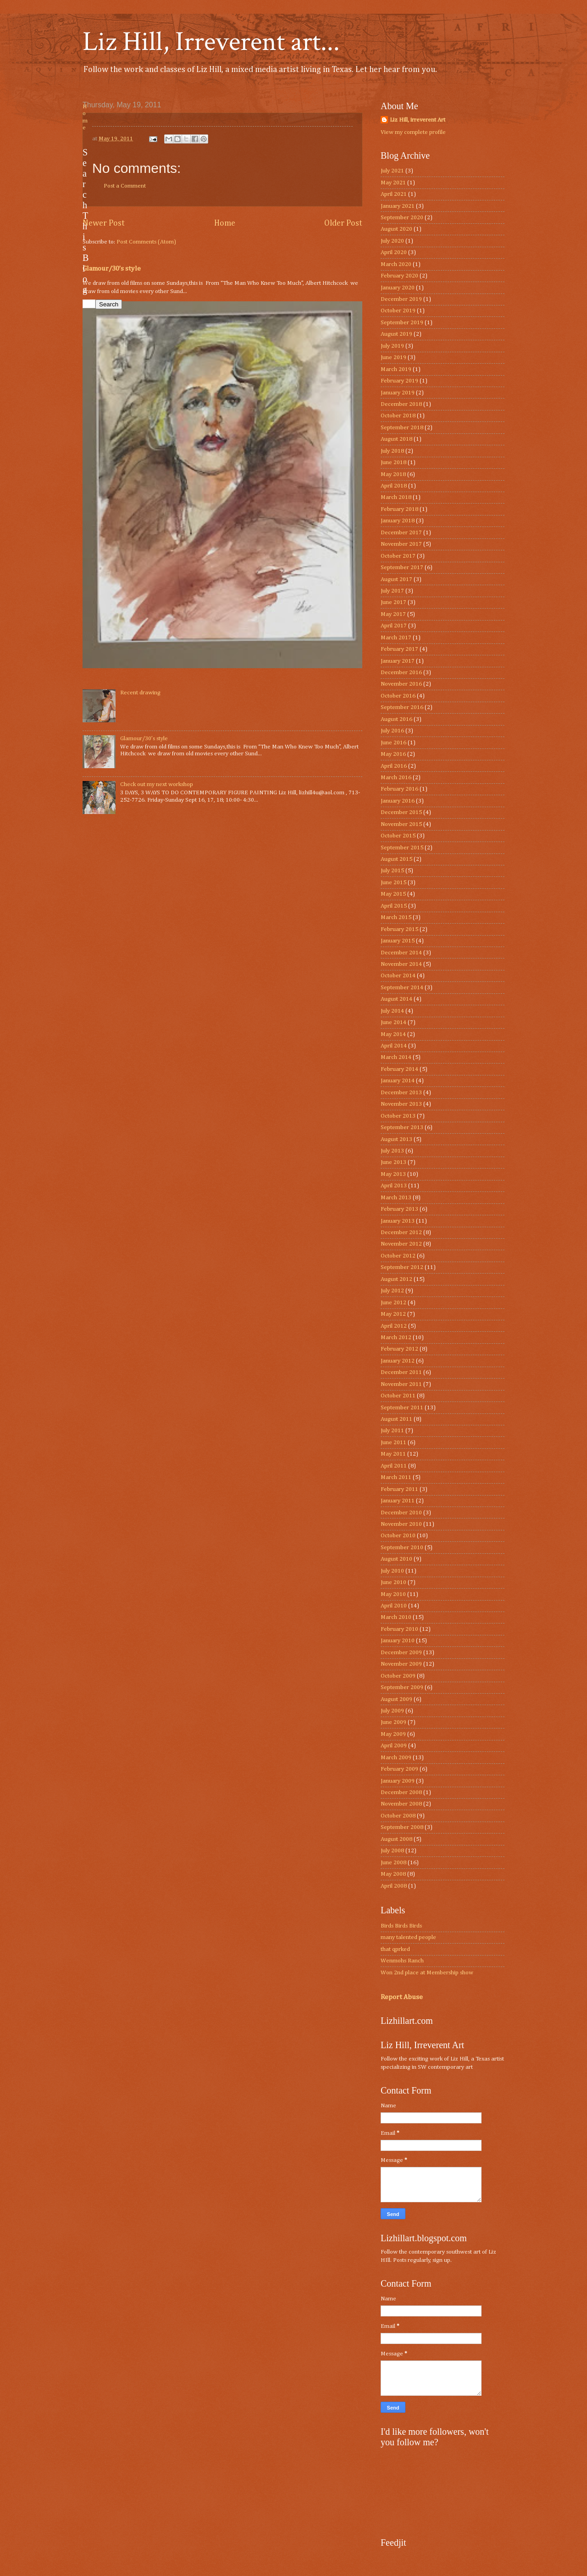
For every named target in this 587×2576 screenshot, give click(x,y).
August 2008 (396, 1839)
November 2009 (401, 1664)
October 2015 (398, 836)
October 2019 (398, 311)
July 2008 (392, 1851)
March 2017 (396, 638)
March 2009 (396, 1758)
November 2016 (401, 684)
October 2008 (398, 1816)
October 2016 (398, 696)
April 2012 (394, 1326)
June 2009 (393, 1722)
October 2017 (398, 556)
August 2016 (396, 719)
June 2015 (393, 883)
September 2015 (402, 848)
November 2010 (401, 1524)
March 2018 (396, 497)
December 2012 (401, 1232)
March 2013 (396, 1198)
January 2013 (398, 1221)
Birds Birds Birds (401, 1926)
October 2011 (398, 1396)
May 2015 (393, 894)
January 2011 (398, 1501)
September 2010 (402, 1548)
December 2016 (401, 673)
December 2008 (401, 1792)
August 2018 (396, 439)
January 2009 (398, 1781)
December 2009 (401, 1653)
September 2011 (402, 1408)
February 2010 (399, 1629)
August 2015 (396, 859)
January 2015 (398, 941)
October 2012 (398, 1256)
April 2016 (394, 766)
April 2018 (394, 486)
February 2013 (399, 1209)
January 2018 (398, 521)
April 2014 (394, 1046)
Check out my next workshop (156, 784)
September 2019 (402, 323)
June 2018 (393, 462)
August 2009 (396, 1699)
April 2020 (394, 252)
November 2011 (401, 1384)
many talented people (408, 1937)
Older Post (343, 223)
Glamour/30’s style (112, 268)
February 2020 (399, 276)
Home (224, 223)
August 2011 (396, 1419)
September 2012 (402, 1267)
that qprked (395, 1949)
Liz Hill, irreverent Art (417, 120)
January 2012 (398, 1361)
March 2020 (396, 264)
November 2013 (401, 1104)
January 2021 (398, 206)
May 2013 (393, 1174)
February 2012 (399, 1349)
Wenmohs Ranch (402, 1961)
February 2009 (399, 1769)
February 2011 (399, 1489)
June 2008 (393, 1863)
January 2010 (398, 1641)
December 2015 (401, 812)
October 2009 (398, 1676)
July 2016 (392, 731)
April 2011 (394, 1466)
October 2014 (398, 976)
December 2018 (401, 404)
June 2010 (393, 1582)
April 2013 (394, 1186)
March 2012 (396, 1338)
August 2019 (396, 334)
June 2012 (393, 1303)
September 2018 (402, 428)
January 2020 (398, 288)
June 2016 (393, 743)
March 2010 (396, 1617)
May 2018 (393, 474)
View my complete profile (413, 132)
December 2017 (401, 533)
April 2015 (394, 906)
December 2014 (401, 953)
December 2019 (401, 299)
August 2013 (396, 1139)
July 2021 (392, 171)
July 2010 (392, 1571)
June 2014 (393, 1022)
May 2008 (393, 1874)
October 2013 (398, 1116)
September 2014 (402, 988)
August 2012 (396, 1279)
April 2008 (394, 1886)
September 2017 (402, 568)
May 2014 (393, 1034)
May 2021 (393, 183)
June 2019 (393, 357)
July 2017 (392, 591)
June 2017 (393, 602)
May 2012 (393, 1314)
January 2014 (398, 1081)
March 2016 (396, 778)
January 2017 (398, 661)
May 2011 (393, 1454)
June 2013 (393, 1162)
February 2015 (399, 929)
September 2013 (402, 1127)
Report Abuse (402, 1997)
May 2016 (393, 754)
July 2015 (392, 871)
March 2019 (396, 369)
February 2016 (399, 789)
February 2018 (399, 509)
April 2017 (394, 626)
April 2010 (394, 1606)
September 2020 (402, 218)
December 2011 (401, 1372)
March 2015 (396, 917)
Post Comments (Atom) (146, 242)
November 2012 (401, 1244)
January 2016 (398, 801)
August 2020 (396, 229)
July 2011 (392, 1431)
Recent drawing (140, 693)
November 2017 (401, 544)
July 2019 (392, 346)
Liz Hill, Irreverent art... (211, 42)
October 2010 (398, 1536)
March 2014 (396, 1057)
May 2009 (393, 1734)
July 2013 (392, 1151)
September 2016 (402, 707)
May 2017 (393, 614)
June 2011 (393, 1443)
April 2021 (394, 194)
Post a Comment (125, 186)
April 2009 (394, 1746)
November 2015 (401, 824)
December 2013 (401, 1093)
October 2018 (398, 416)
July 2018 (392, 451)
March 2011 (396, 1477)
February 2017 (399, 649)
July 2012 (392, 1291)
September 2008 (402, 1827)
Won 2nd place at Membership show (427, 1973)
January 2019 (398, 393)
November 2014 (401, 964)
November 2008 (401, 1804)
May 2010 (393, 1594)
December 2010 (401, 1513)
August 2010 (396, 1559)
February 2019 (399, 381)
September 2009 (402, 1687)
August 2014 (396, 999)
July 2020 (392, 241)
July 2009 (392, 1711)
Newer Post (104, 223)
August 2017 (396, 579)
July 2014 (392, 1011)
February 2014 (399, 1069)
